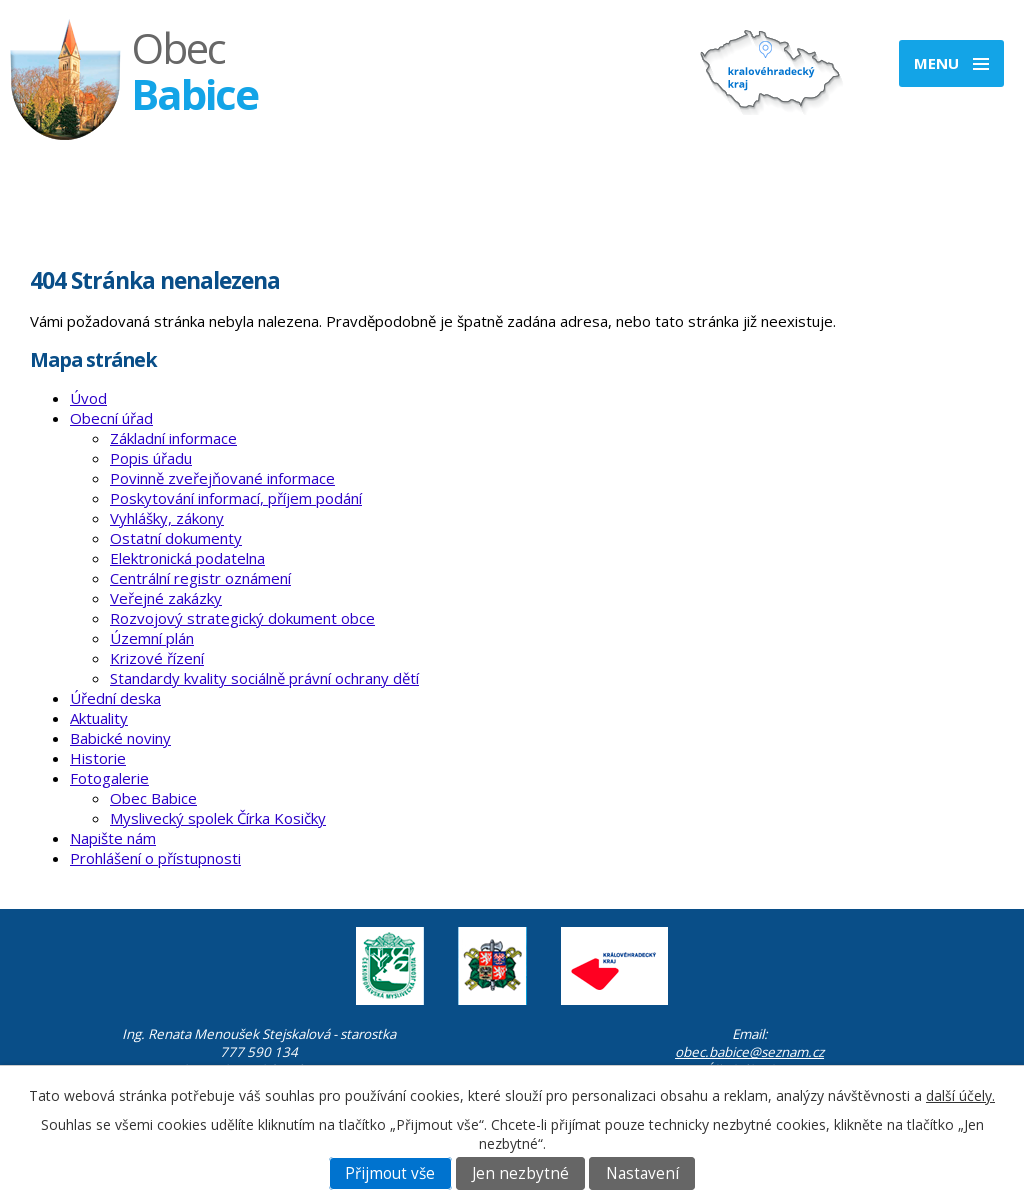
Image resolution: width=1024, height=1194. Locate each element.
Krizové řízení (157, 658)
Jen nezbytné (520, 1173)
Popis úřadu (151, 458)
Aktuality (99, 718)
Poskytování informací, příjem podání (236, 498)
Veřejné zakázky (166, 598)
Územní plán (152, 638)
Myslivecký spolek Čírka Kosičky (218, 818)
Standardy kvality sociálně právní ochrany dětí (264, 678)
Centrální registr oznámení (200, 578)
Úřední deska (115, 698)
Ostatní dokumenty (176, 538)
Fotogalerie (109, 778)
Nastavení (642, 1173)
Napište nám (113, 838)
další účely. (960, 1095)
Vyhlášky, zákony (167, 518)
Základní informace (173, 438)
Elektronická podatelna (187, 558)
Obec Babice (153, 798)
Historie (98, 758)
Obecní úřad (111, 418)
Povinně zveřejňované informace (222, 478)
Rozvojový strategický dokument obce (242, 618)
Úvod (88, 398)
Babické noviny (120, 738)
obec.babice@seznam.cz (749, 1052)
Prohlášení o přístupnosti (155, 858)
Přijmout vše (390, 1173)
